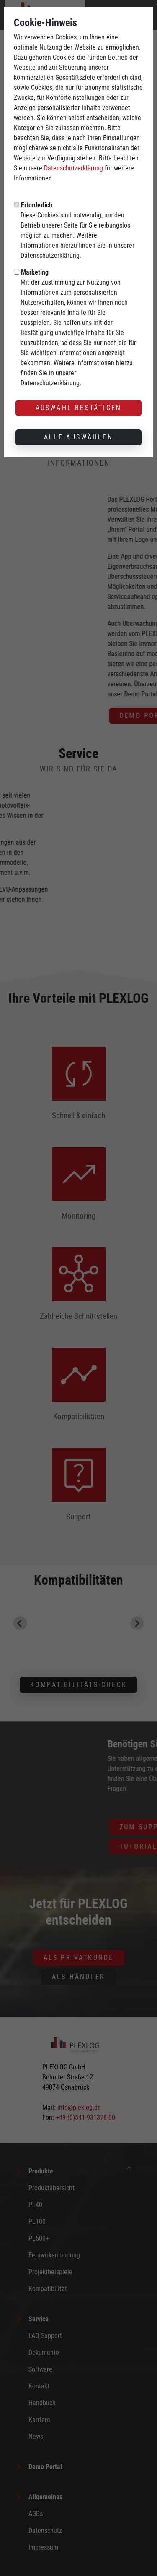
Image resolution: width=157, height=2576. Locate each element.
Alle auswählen (78, 437)
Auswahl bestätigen (79, 408)
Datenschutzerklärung (73, 168)
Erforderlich (36, 205)
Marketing (35, 272)
